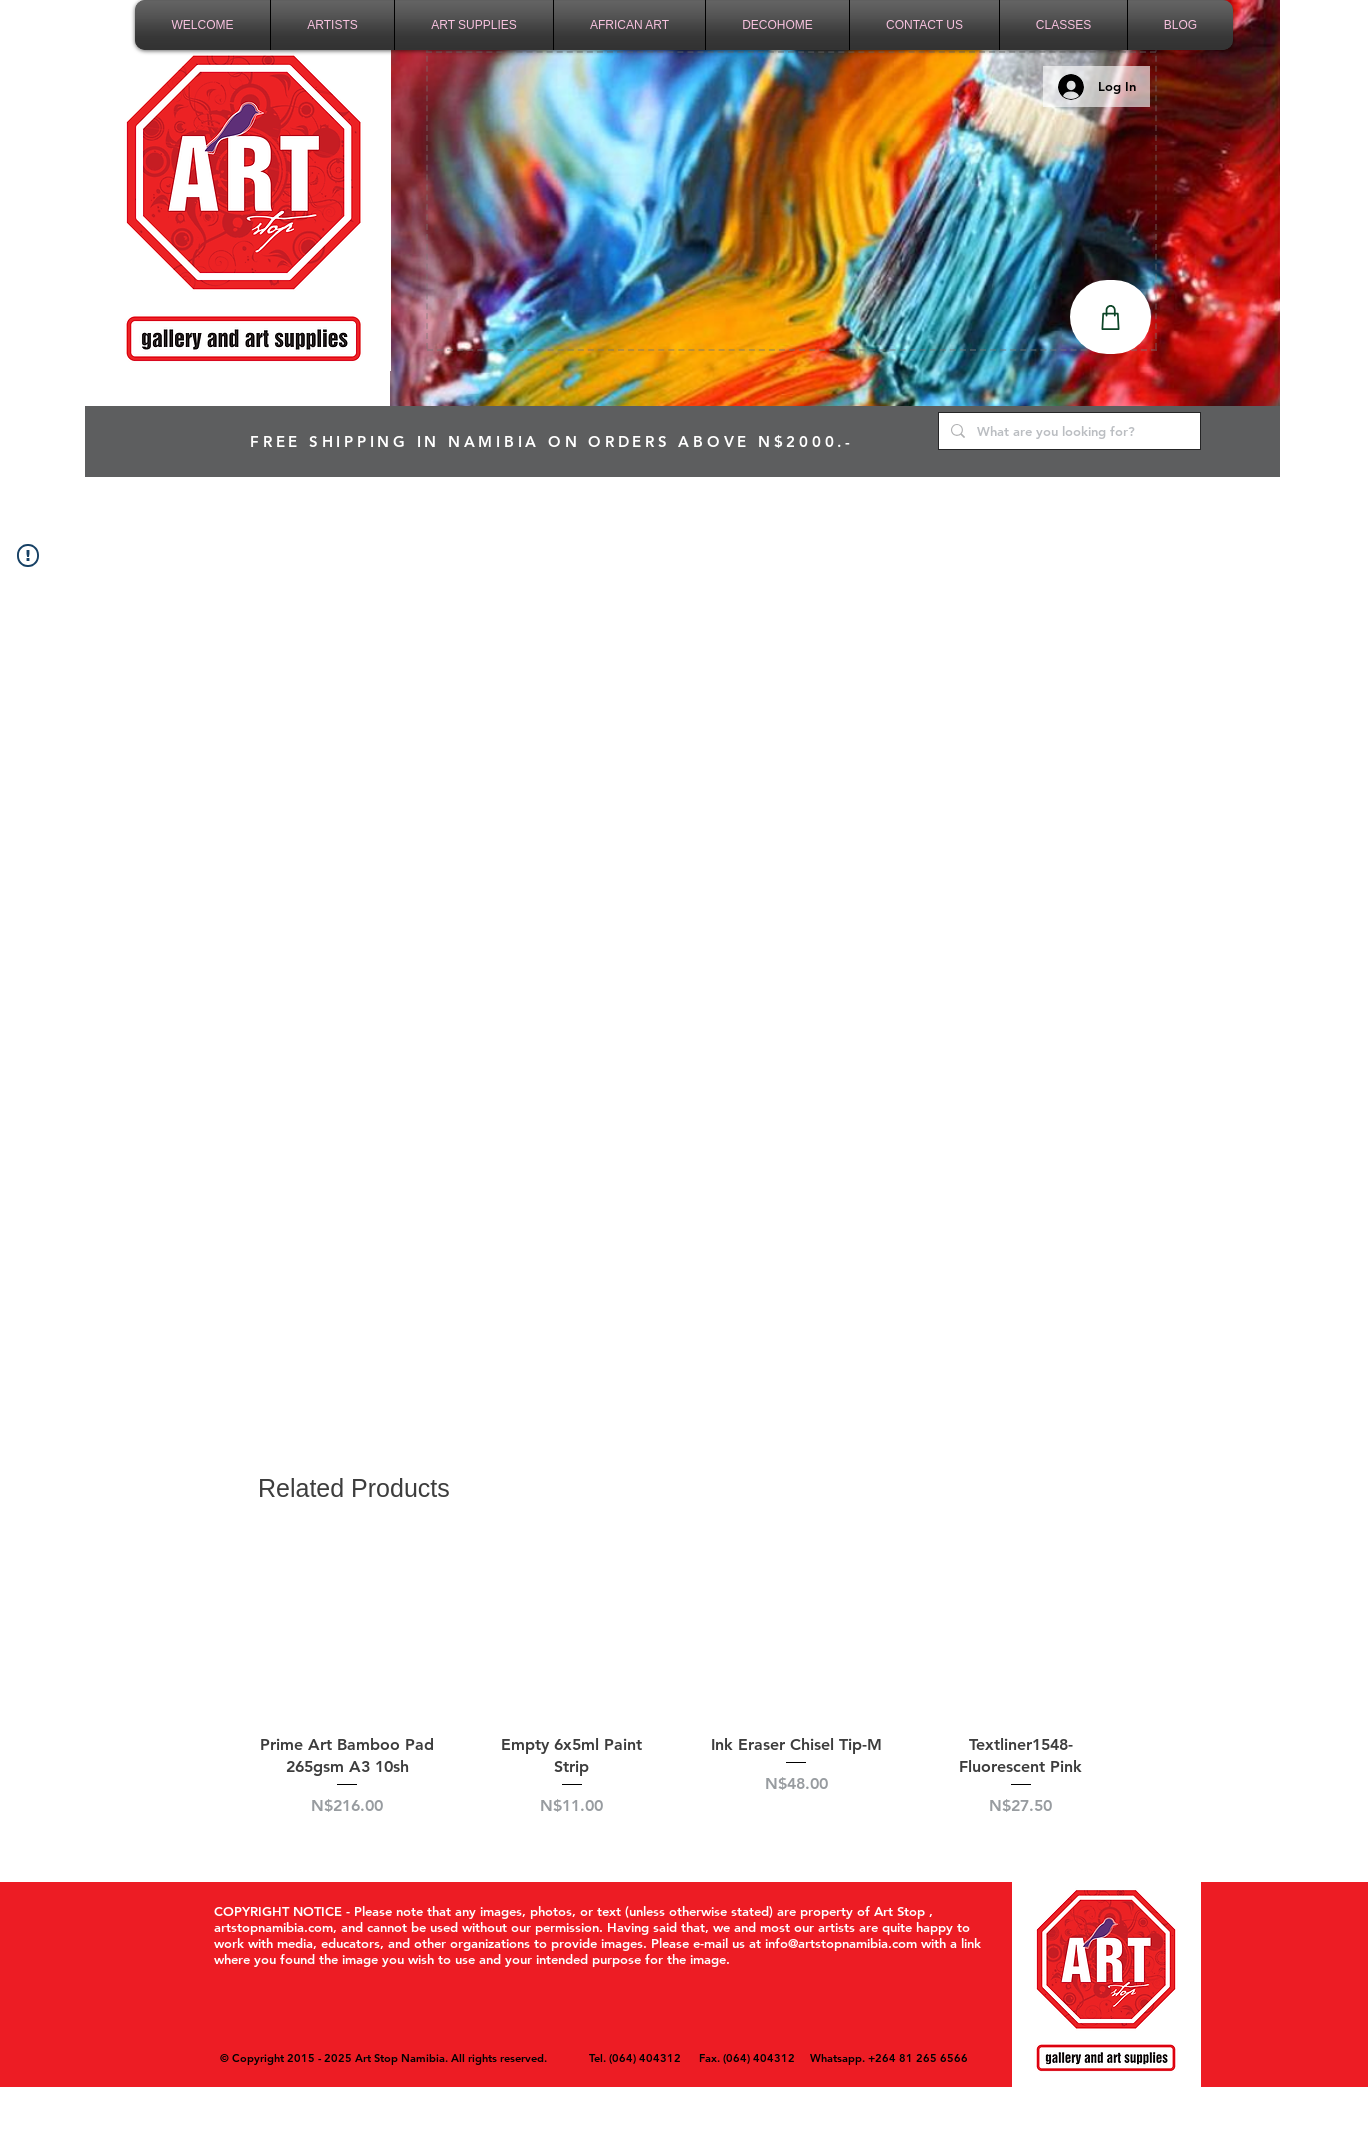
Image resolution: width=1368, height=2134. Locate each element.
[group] (684, 1691)
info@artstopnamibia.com (841, 1943)
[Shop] (1110, 317)
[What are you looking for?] (1067, 431)
